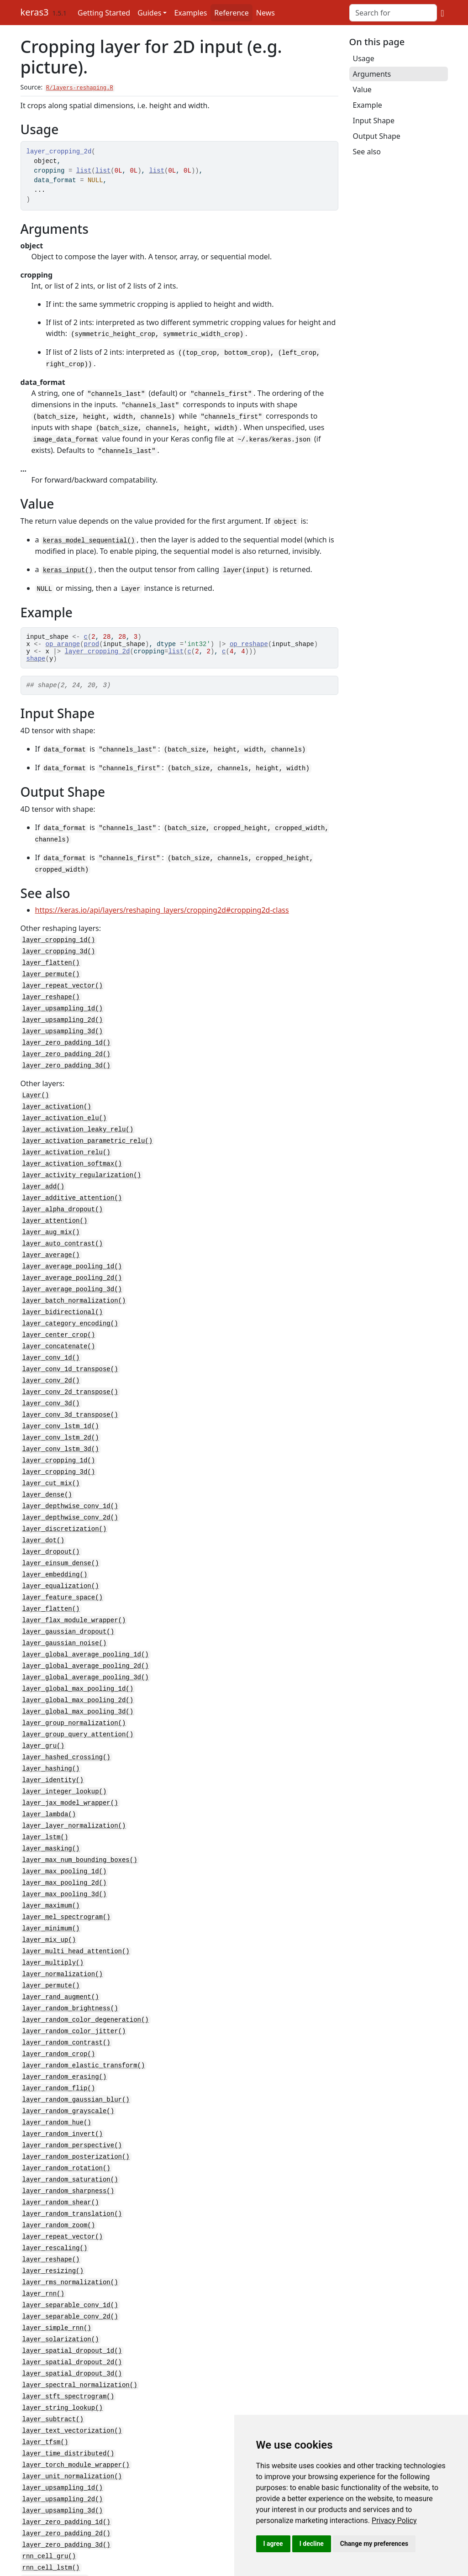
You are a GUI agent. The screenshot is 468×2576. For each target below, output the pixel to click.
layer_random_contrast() (66, 1996)
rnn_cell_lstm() (51, 2501)
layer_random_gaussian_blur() (76, 2051)
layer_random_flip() (58, 2040)
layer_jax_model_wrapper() (70, 1766)
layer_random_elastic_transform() (83, 2018)
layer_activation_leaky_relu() (78, 1120)
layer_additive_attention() (72, 1186)
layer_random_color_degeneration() (85, 1975)
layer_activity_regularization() (81, 1164)
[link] (394, 2520)
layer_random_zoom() (58, 2172)
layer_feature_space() (62, 1569)
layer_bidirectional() (62, 1295)
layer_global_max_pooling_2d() (78, 1668)
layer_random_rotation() (66, 2117)
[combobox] (393, 12)
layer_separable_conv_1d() (70, 2249)
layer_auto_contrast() (62, 1229)
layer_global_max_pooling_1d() (78, 1657)
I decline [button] (312, 2543)
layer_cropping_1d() (58, 937)
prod (92, 640)
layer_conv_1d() (51, 1339)
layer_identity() (53, 1744)
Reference (231, 13)
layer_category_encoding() (70, 1306)
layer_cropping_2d (97, 649)
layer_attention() (55, 1208)
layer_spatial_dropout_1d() (72, 2292)
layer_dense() (47, 1471)
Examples (190, 13)
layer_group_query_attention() (78, 1701)
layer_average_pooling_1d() (72, 1251)
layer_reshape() (51, 992)
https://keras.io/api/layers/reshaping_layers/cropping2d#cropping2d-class (162, 908)
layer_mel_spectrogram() (66, 1876)
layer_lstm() (45, 1799)
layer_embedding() (55, 1547)
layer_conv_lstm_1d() (60, 1405)
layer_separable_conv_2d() (70, 2259)
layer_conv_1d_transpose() (70, 1350)
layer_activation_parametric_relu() (87, 1131)
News (265, 13)
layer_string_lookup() (62, 2347)
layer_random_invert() (62, 2084)
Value (362, 89)
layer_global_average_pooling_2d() (85, 1635)
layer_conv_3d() (51, 1383)
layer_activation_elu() (64, 1109)
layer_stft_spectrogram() (68, 2336)
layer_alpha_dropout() (62, 1197)
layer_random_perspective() (72, 2095)
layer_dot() (43, 1514)
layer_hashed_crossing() (66, 1723)
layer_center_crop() (58, 1317)
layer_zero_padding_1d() (66, 1036)
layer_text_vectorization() (72, 2369)
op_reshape (249, 640)
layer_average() (51, 1240)
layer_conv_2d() (51, 1361)
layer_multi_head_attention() (76, 1909)
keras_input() (68, 564)
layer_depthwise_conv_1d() (70, 1481)
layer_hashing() (51, 1734)
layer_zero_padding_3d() (66, 1058)
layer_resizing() (53, 2216)
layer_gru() (43, 1712)
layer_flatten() (51, 959)
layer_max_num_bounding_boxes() (79, 1821)
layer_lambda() (49, 1777)
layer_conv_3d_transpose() (70, 1394)
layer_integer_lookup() (64, 1755)
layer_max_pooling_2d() (64, 1843)
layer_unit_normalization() (72, 2413)
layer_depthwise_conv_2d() (70, 1492)
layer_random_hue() (56, 2073)
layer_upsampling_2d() (62, 1014)
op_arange (63, 640)
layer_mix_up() (49, 1898)
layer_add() (43, 1175)
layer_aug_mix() (51, 1218)
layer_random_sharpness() (68, 2139)
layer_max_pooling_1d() (64, 1832)
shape (36, 657)
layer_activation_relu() (66, 1142)
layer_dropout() (51, 1525)
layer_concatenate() (58, 1328)
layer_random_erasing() (64, 2029)
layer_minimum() (51, 1887)
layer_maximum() (51, 1865)
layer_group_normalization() (74, 1690)
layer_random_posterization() (76, 2106)
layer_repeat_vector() (62, 981)
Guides (149, 13)
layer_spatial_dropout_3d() (72, 2314)
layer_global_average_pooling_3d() (85, 1646)
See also (367, 152)
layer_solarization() (60, 2281)
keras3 (35, 12)
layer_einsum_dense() (60, 1536)
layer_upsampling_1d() (62, 1003)
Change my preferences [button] (374, 2543)
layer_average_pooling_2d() (72, 1262)
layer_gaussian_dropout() (68, 1602)
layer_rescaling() (55, 2194)
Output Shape (376, 136)
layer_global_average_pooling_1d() (85, 1624)
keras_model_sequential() (89, 535)
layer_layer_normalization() (74, 1788)
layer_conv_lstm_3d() (60, 1427)
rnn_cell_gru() (49, 2490)
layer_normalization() (62, 1931)
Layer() (35, 1087)
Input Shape (374, 121)
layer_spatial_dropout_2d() (72, 2303)
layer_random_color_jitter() (74, 1986)
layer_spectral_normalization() (79, 2325)
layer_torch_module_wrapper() (76, 2402)
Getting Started (104, 13)
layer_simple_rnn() (56, 2270)
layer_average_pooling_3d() (72, 1273)
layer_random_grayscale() (68, 2062)
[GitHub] (442, 12)
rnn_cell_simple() (55, 2512)
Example (367, 105)
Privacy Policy (394, 2520)
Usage (363, 58)
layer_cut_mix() (51, 1460)
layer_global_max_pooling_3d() (78, 1679)
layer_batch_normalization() (74, 1284)
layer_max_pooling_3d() (64, 1854)
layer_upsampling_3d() (62, 1025)
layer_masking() (51, 1810)
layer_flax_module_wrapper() (74, 1591)
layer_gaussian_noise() (64, 1613)
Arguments (372, 74)
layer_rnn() (43, 2238)
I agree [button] (273, 2543)
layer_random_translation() (72, 2161)
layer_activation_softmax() (72, 1153)
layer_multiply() (53, 1920)
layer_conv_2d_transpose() (70, 1372)
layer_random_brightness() (70, 1964)
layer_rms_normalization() (70, 2227)
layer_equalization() (60, 1558)
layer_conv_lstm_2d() (60, 1416)
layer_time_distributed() (68, 2391)
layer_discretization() (64, 1503)
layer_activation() (56, 1098)
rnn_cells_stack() (55, 2522)
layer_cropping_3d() (58, 948)
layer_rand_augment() (60, 1953)
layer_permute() (51, 970)
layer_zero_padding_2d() (66, 1047)
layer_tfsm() (45, 2380)
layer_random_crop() (58, 2007)
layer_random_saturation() (70, 2128)
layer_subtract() (53, 2358)
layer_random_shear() (60, 2150)
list (84, 170)
